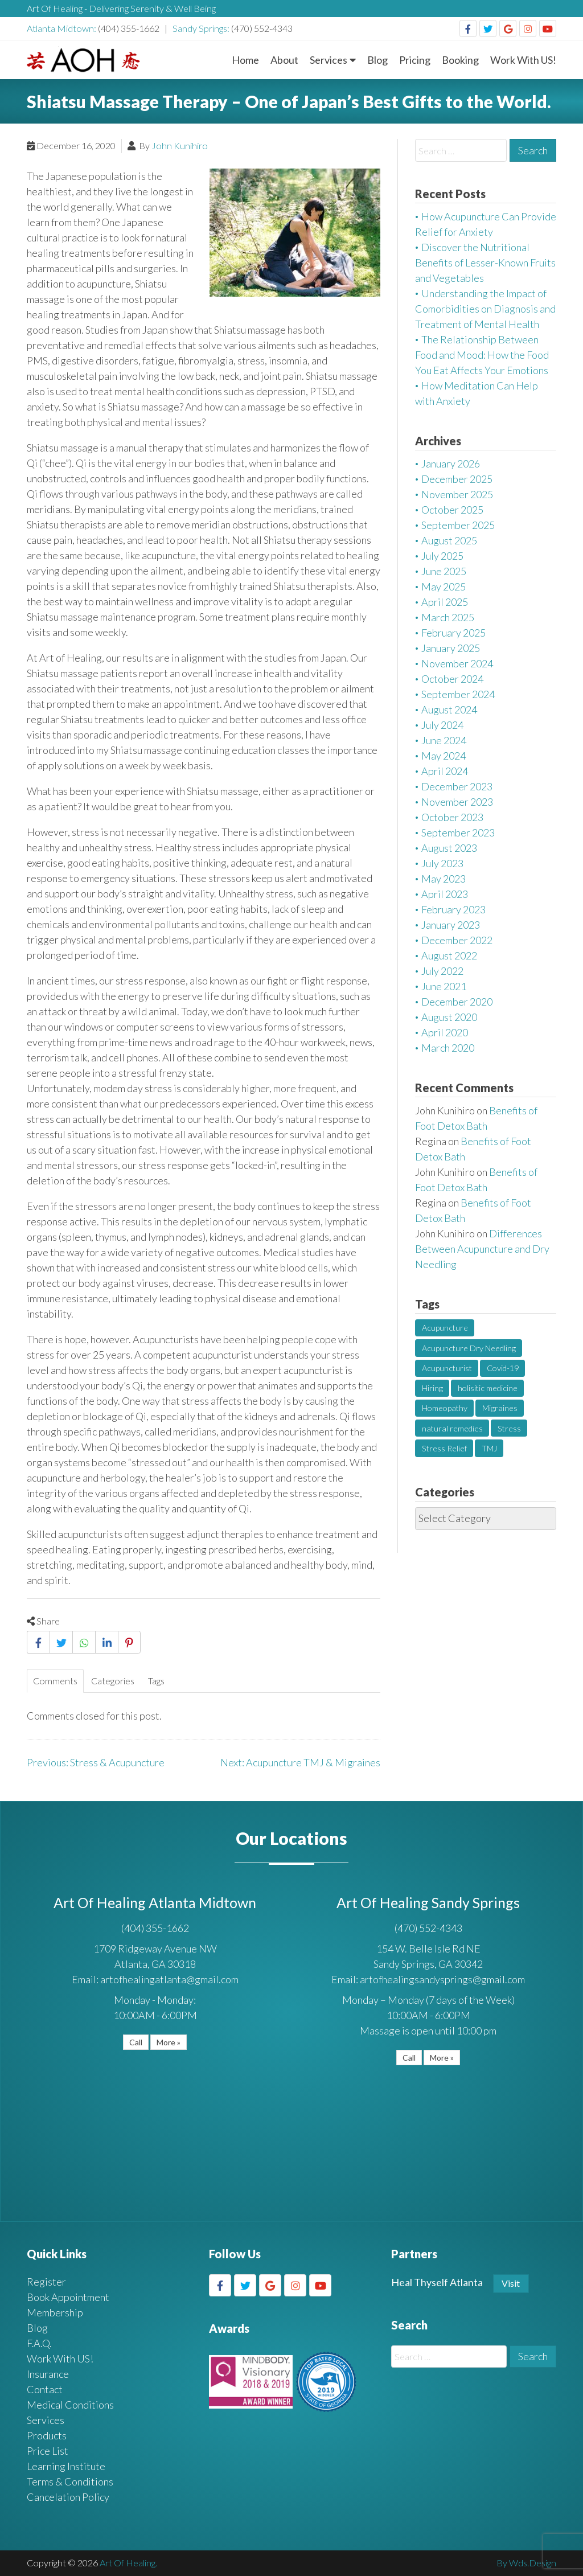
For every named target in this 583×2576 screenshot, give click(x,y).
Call (135, 2042)
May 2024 (443, 755)
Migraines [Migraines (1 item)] (500, 1408)
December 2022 (456, 940)
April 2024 (444, 771)
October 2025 (452, 509)
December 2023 (456, 786)
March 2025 (447, 617)
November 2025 (457, 494)
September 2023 (458, 832)
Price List (47, 2450)
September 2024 (458, 694)
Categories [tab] (112, 1680)
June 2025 (443, 571)
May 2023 (443, 878)
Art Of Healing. (128, 2562)
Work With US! (523, 60)
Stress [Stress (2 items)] (509, 1428)
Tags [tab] (156, 1680)
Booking (460, 60)
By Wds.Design (526, 2562)
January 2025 (450, 648)
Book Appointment (68, 2297)
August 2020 (449, 1017)
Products (47, 2435)
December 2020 (456, 1001)
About (284, 60)
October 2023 (452, 817)
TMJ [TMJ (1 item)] (489, 1448)
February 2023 (453, 909)
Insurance (48, 2374)
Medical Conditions (70, 2404)
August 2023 (449, 848)
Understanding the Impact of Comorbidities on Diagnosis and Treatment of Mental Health (485, 308)
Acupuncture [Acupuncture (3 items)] (445, 1327)
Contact (45, 2389)
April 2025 (444, 602)
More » (168, 2042)
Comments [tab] (55, 1680)
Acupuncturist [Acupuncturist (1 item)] (447, 1368)
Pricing (414, 60)
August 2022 (449, 955)
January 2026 (450, 463)
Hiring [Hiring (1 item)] (432, 1388)
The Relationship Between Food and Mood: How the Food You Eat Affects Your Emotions (482, 354)
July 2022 (442, 971)
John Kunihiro (179, 145)
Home (245, 60)
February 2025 (453, 632)
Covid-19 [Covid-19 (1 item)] (503, 1368)
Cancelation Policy (68, 2497)
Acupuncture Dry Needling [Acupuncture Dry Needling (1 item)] (469, 1348)
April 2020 (444, 1032)
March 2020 (447, 1047)
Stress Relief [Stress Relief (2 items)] (444, 1448)
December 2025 (456, 479)
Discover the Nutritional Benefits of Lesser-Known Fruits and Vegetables (485, 262)
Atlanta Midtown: (62, 28)
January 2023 (450, 924)
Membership (55, 2312)
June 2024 (443, 740)
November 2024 (457, 663)
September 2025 (458, 525)
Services (328, 60)
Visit (511, 2283)
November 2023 (457, 801)
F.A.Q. (39, 2343)
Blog (377, 60)
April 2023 (444, 894)
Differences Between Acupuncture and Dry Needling (482, 1248)
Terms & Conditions (70, 2481)
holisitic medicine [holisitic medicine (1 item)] (488, 1388)
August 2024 (449, 709)
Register (46, 2281)
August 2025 (449, 540)
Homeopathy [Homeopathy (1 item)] (444, 1408)
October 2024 (452, 678)
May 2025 (443, 586)
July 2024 (442, 725)
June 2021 (443, 986)
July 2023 (442, 863)
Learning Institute (66, 2466)
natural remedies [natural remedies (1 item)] (452, 1428)
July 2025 (442, 555)
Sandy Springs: (202, 28)
